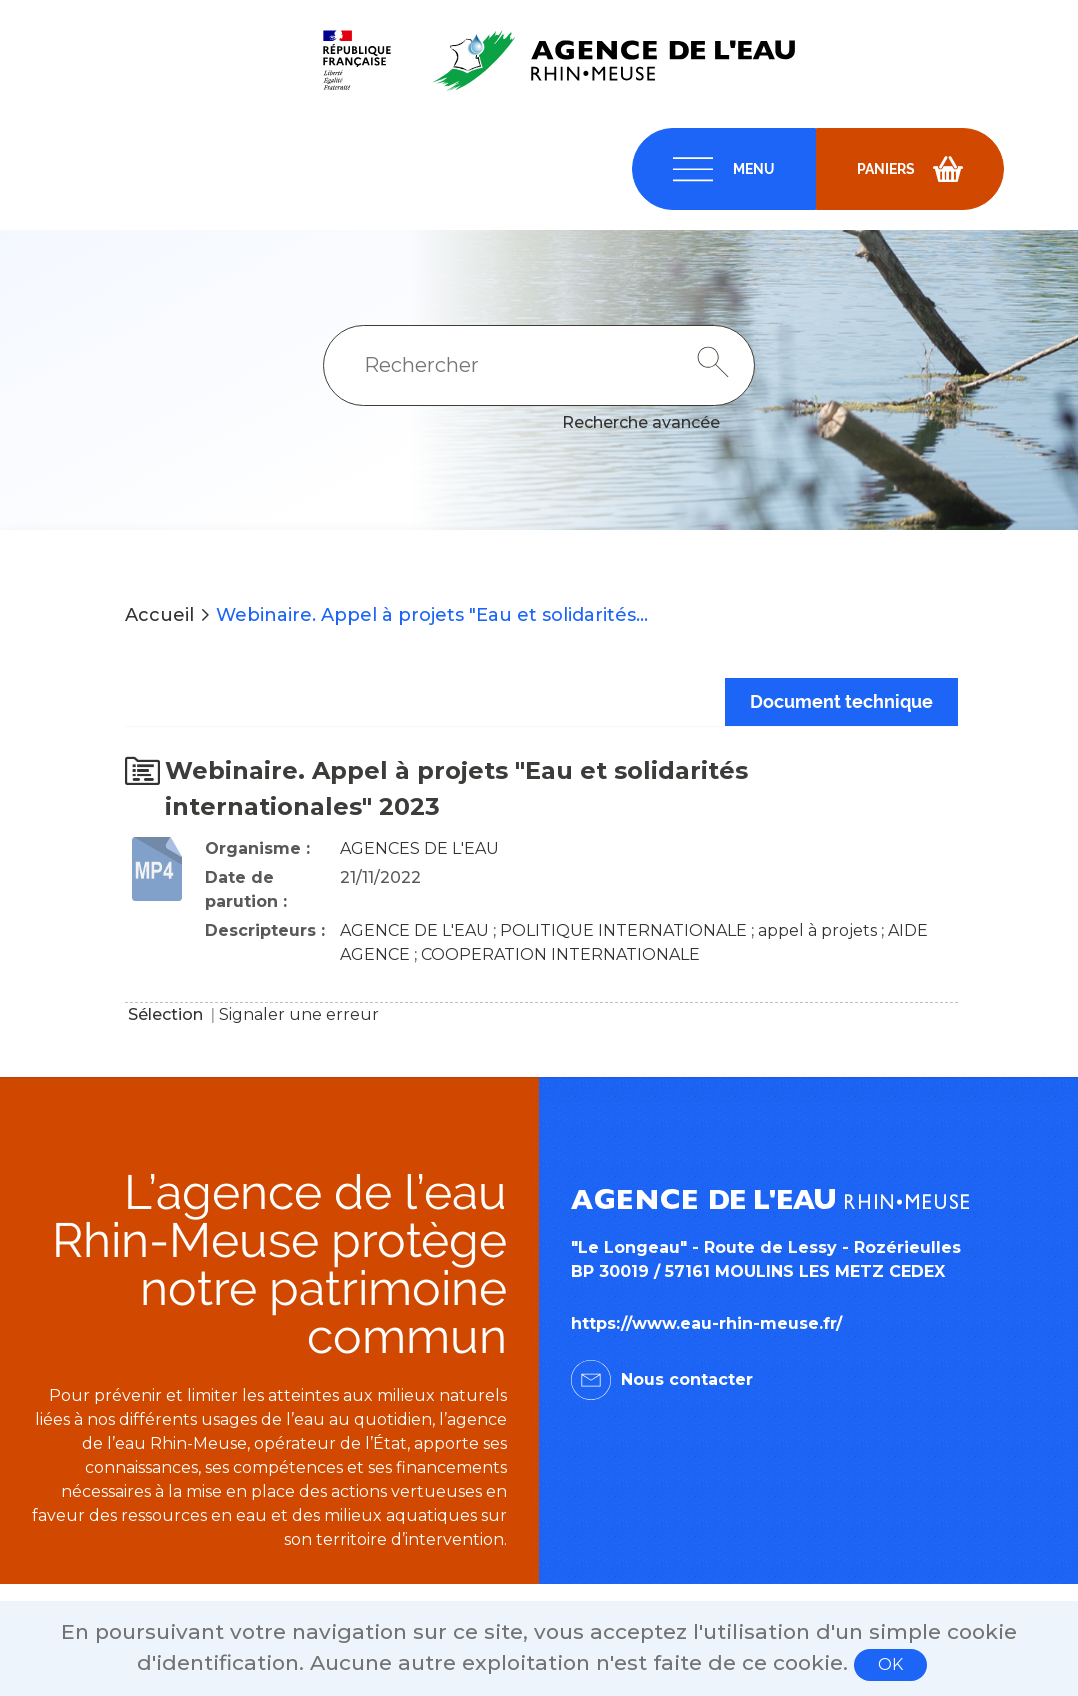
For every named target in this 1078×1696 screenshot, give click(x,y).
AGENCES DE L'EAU (419, 848)
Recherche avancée (641, 422)
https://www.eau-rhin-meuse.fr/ (706, 1323)
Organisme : (257, 848)
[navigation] (724, 169)
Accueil (159, 615)
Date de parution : (246, 889)
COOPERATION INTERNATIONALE (560, 954)
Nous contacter (687, 1379)
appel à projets (817, 930)
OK (890, 1664)
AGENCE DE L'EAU (414, 930)
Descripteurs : (265, 930)
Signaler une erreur (299, 1014)
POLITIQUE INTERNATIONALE (623, 930)
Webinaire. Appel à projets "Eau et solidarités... (432, 615)
